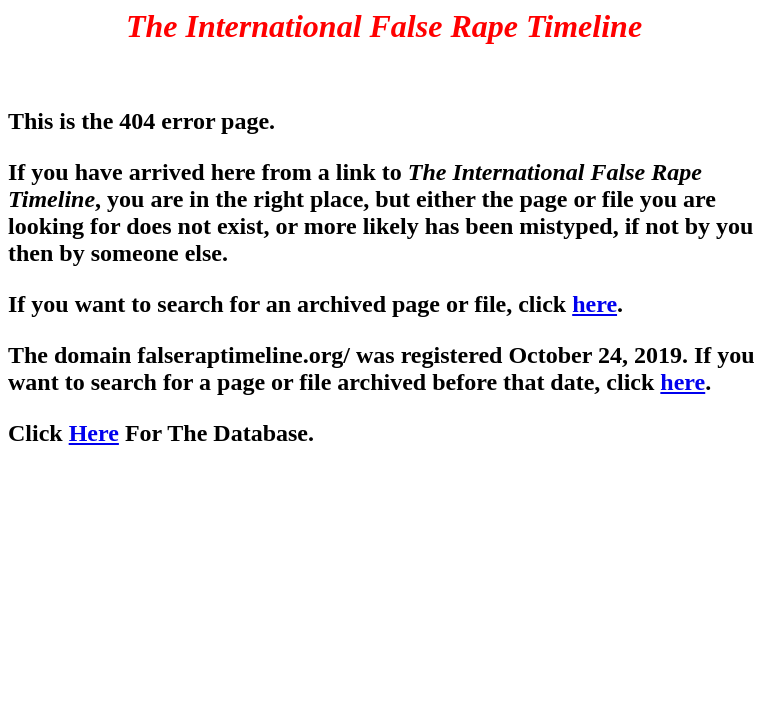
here (594, 304)
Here (94, 433)
